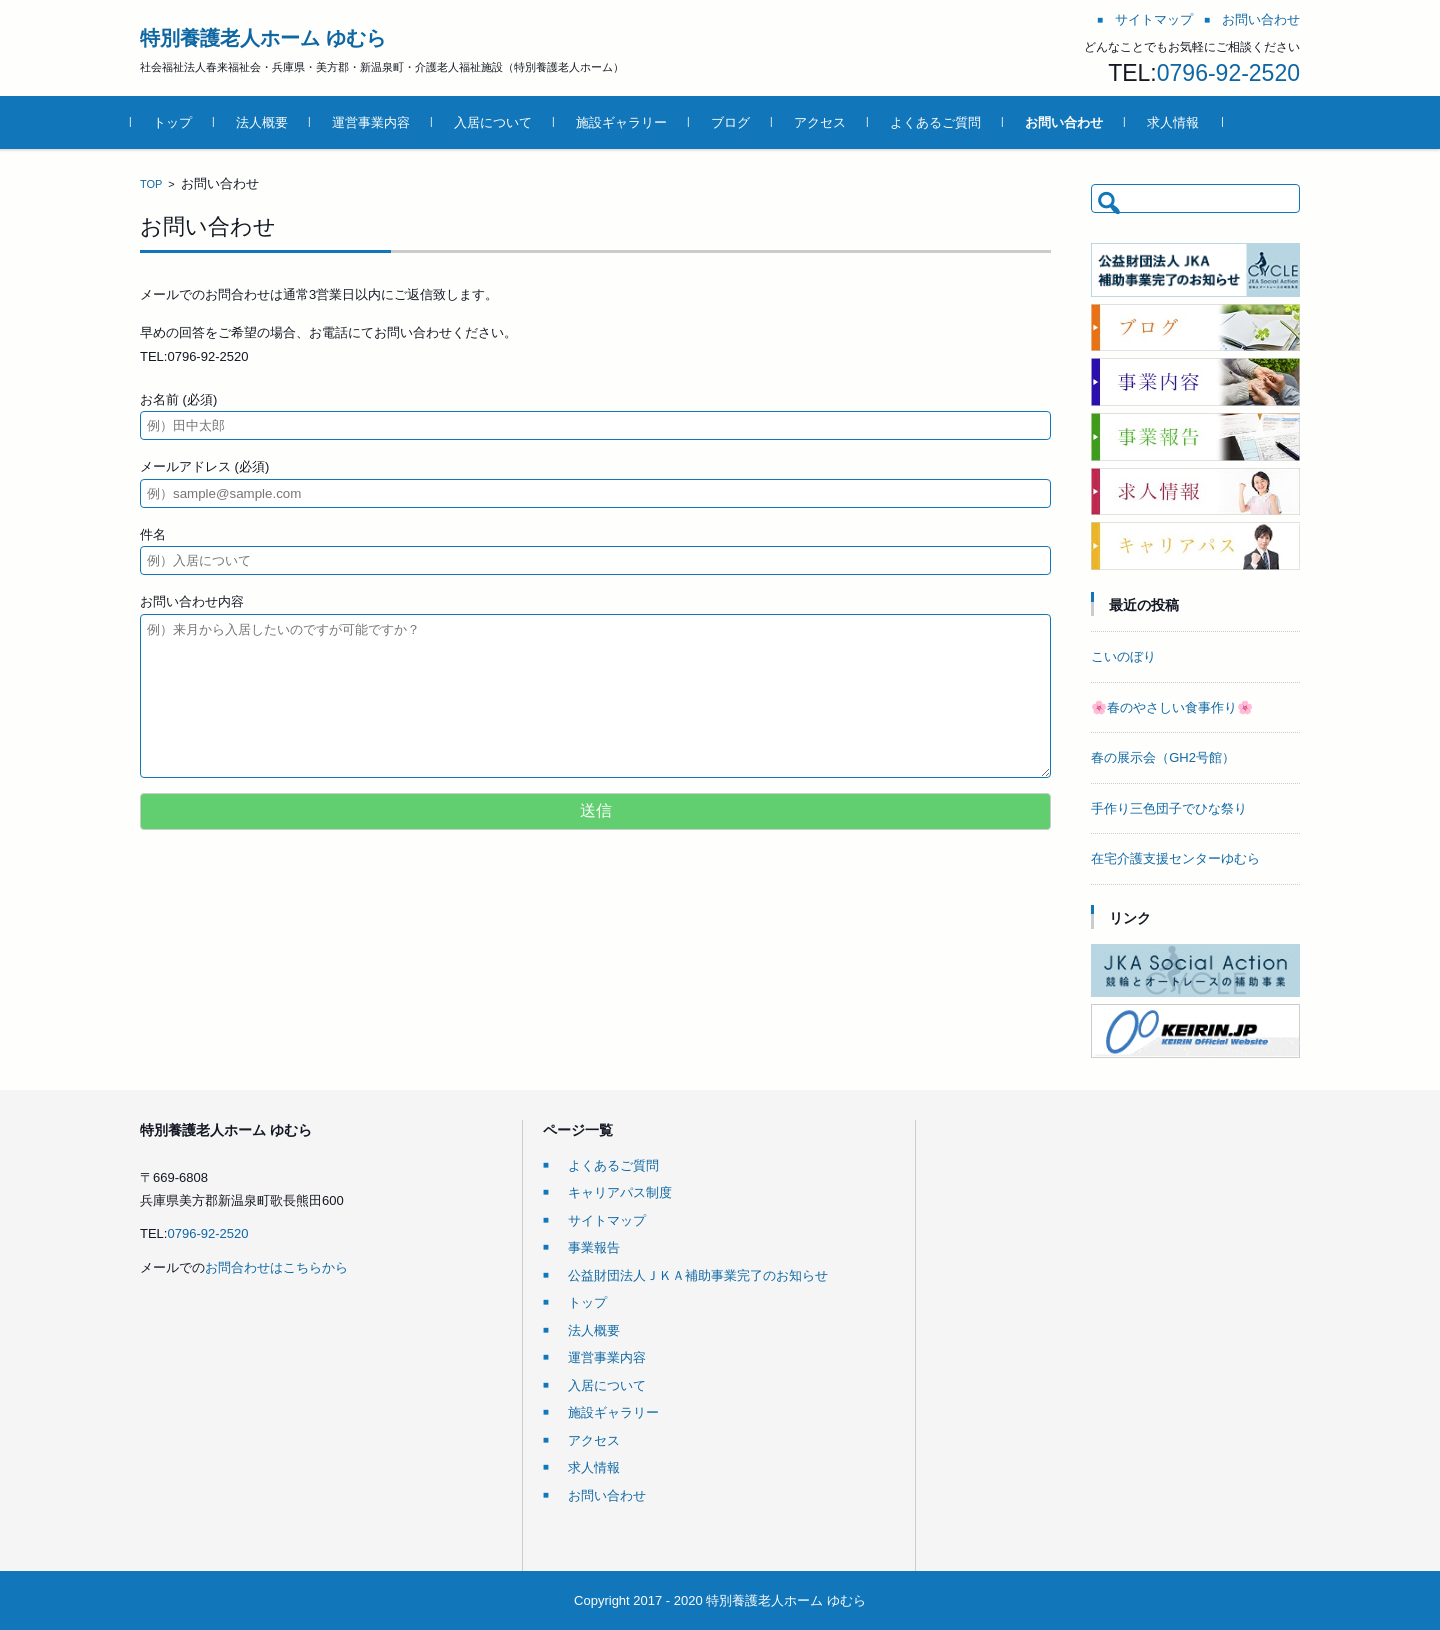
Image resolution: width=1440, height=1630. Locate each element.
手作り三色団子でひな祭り (1169, 808)
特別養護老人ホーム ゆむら (263, 38)
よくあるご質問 (944, 122)
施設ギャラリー (630, 122)
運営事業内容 (380, 122)
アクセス (829, 122)
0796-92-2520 (1228, 73)
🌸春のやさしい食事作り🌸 (1172, 707)
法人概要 (271, 122)
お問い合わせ (1073, 122)
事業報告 (594, 1247)
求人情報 (1182, 122)
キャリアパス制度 (620, 1192)
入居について (502, 122)
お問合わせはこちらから (276, 1267)
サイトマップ (607, 1220)
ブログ (739, 122)
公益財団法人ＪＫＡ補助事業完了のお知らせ (698, 1275)
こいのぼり (1123, 656)
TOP (151, 184)
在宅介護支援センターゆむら (1175, 858)
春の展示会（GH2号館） (1163, 757)
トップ (181, 122)
